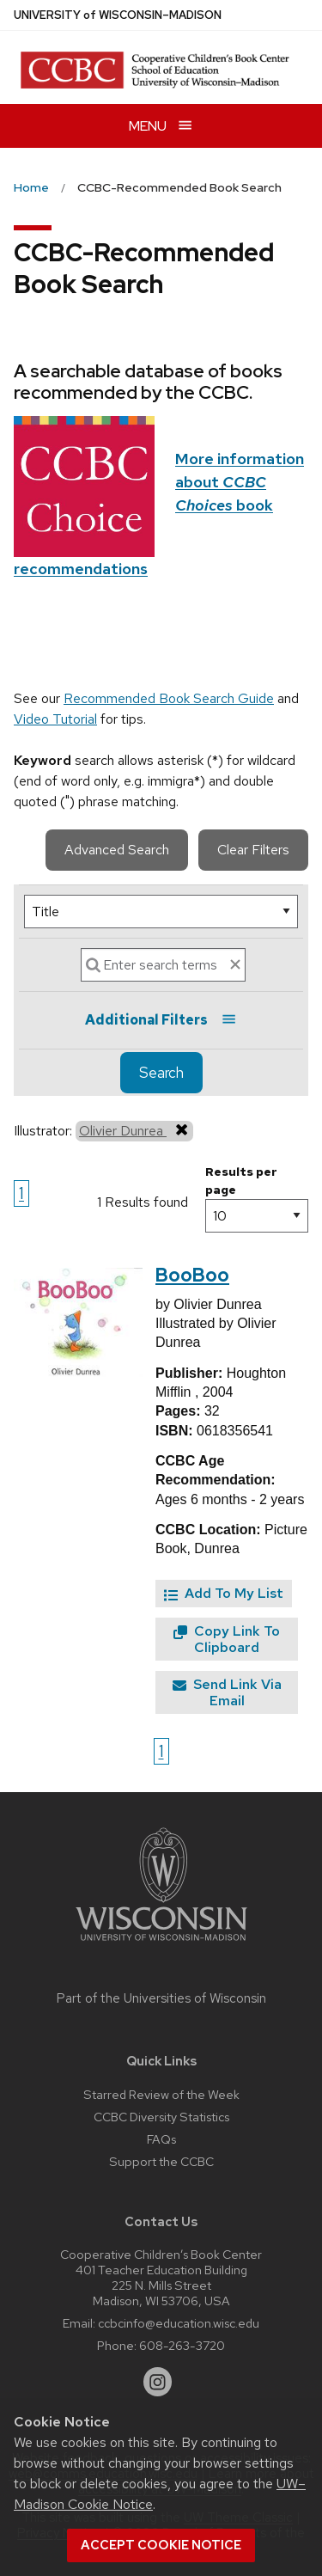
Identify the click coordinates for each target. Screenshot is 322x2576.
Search (161, 1072)
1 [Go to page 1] (21, 1193)
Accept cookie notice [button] (161, 2545)
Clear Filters (253, 850)
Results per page (241, 1180)
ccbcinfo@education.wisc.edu (178, 2323)
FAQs (161, 2139)
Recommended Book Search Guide (169, 698)
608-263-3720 (182, 2345)
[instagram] (158, 2381)
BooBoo (192, 1275)
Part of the (161, 1998)
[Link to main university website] (161, 1944)
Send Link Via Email (227, 1692)
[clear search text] (235, 964)
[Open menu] (161, 126)
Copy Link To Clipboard (226, 1639)
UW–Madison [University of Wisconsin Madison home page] (118, 15)
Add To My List (223, 1593)
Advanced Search (116, 850)
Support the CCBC (161, 2161)
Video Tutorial (55, 719)
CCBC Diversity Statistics (161, 2116)
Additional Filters (160, 1020)
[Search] (163, 965)
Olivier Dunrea (134, 1130)
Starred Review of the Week (161, 2094)
